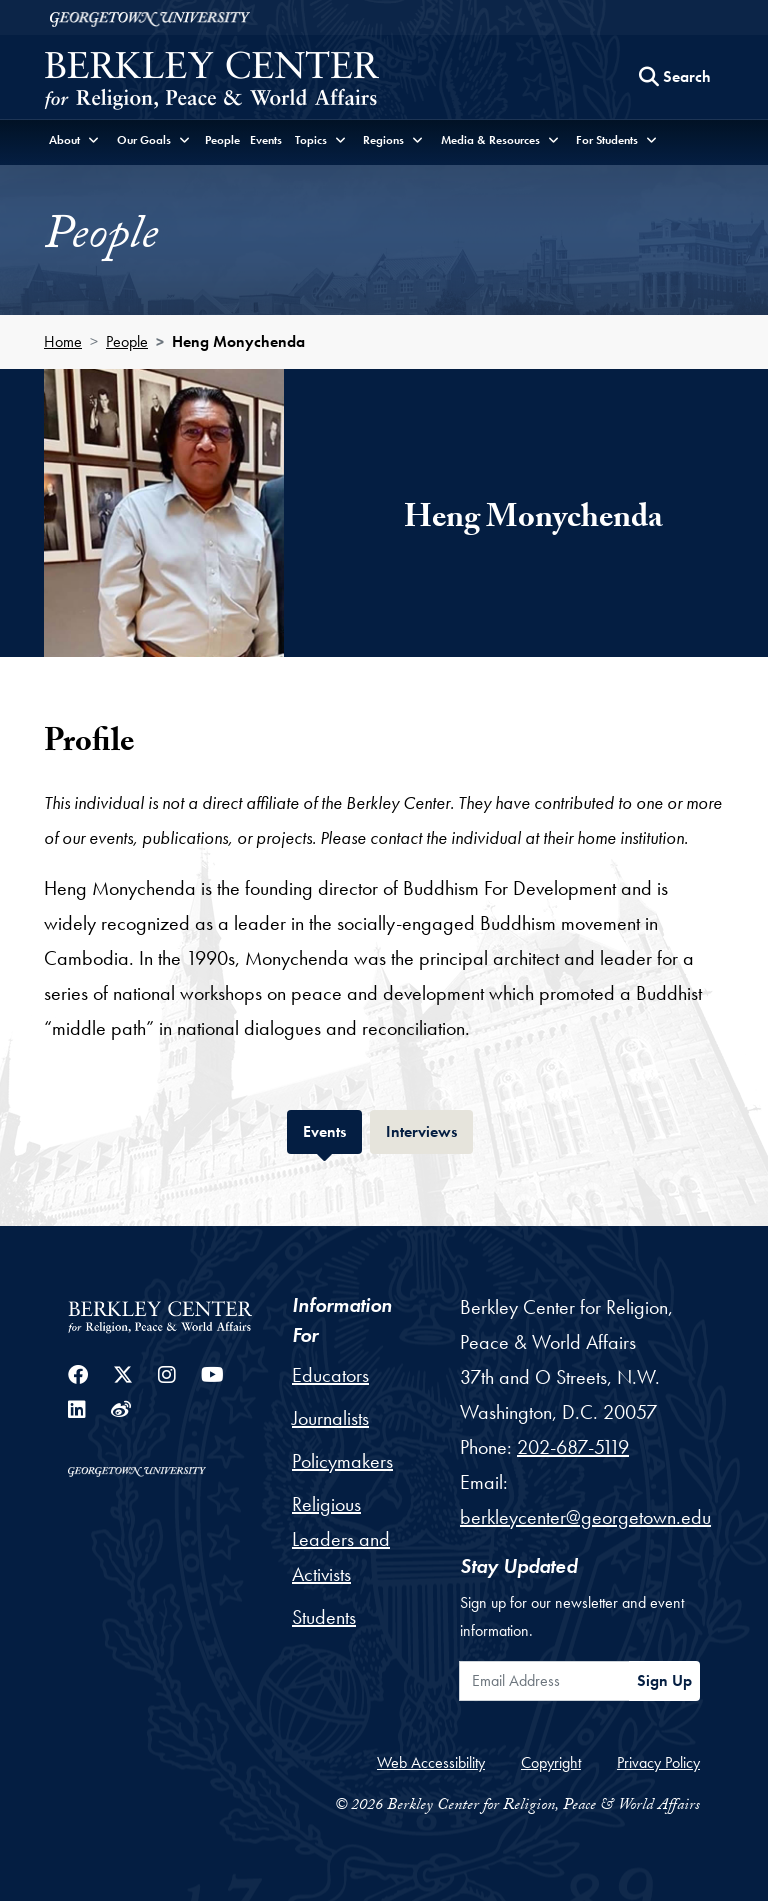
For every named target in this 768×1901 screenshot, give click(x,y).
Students (324, 1617)
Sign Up (664, 1680)
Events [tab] (332, 1129)
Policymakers (342, 1461)
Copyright (551, 1762)
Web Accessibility (431, 1762)
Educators (330, 1375)
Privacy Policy (658, 1762)
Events (266, 140)
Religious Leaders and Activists (341, 1539)
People (222, 140)
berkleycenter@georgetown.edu (585, 1517)
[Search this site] (675, 77)
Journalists (330, 1418)
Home (63, 341)
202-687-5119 (573, 1447)
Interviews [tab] (429, 1129)
